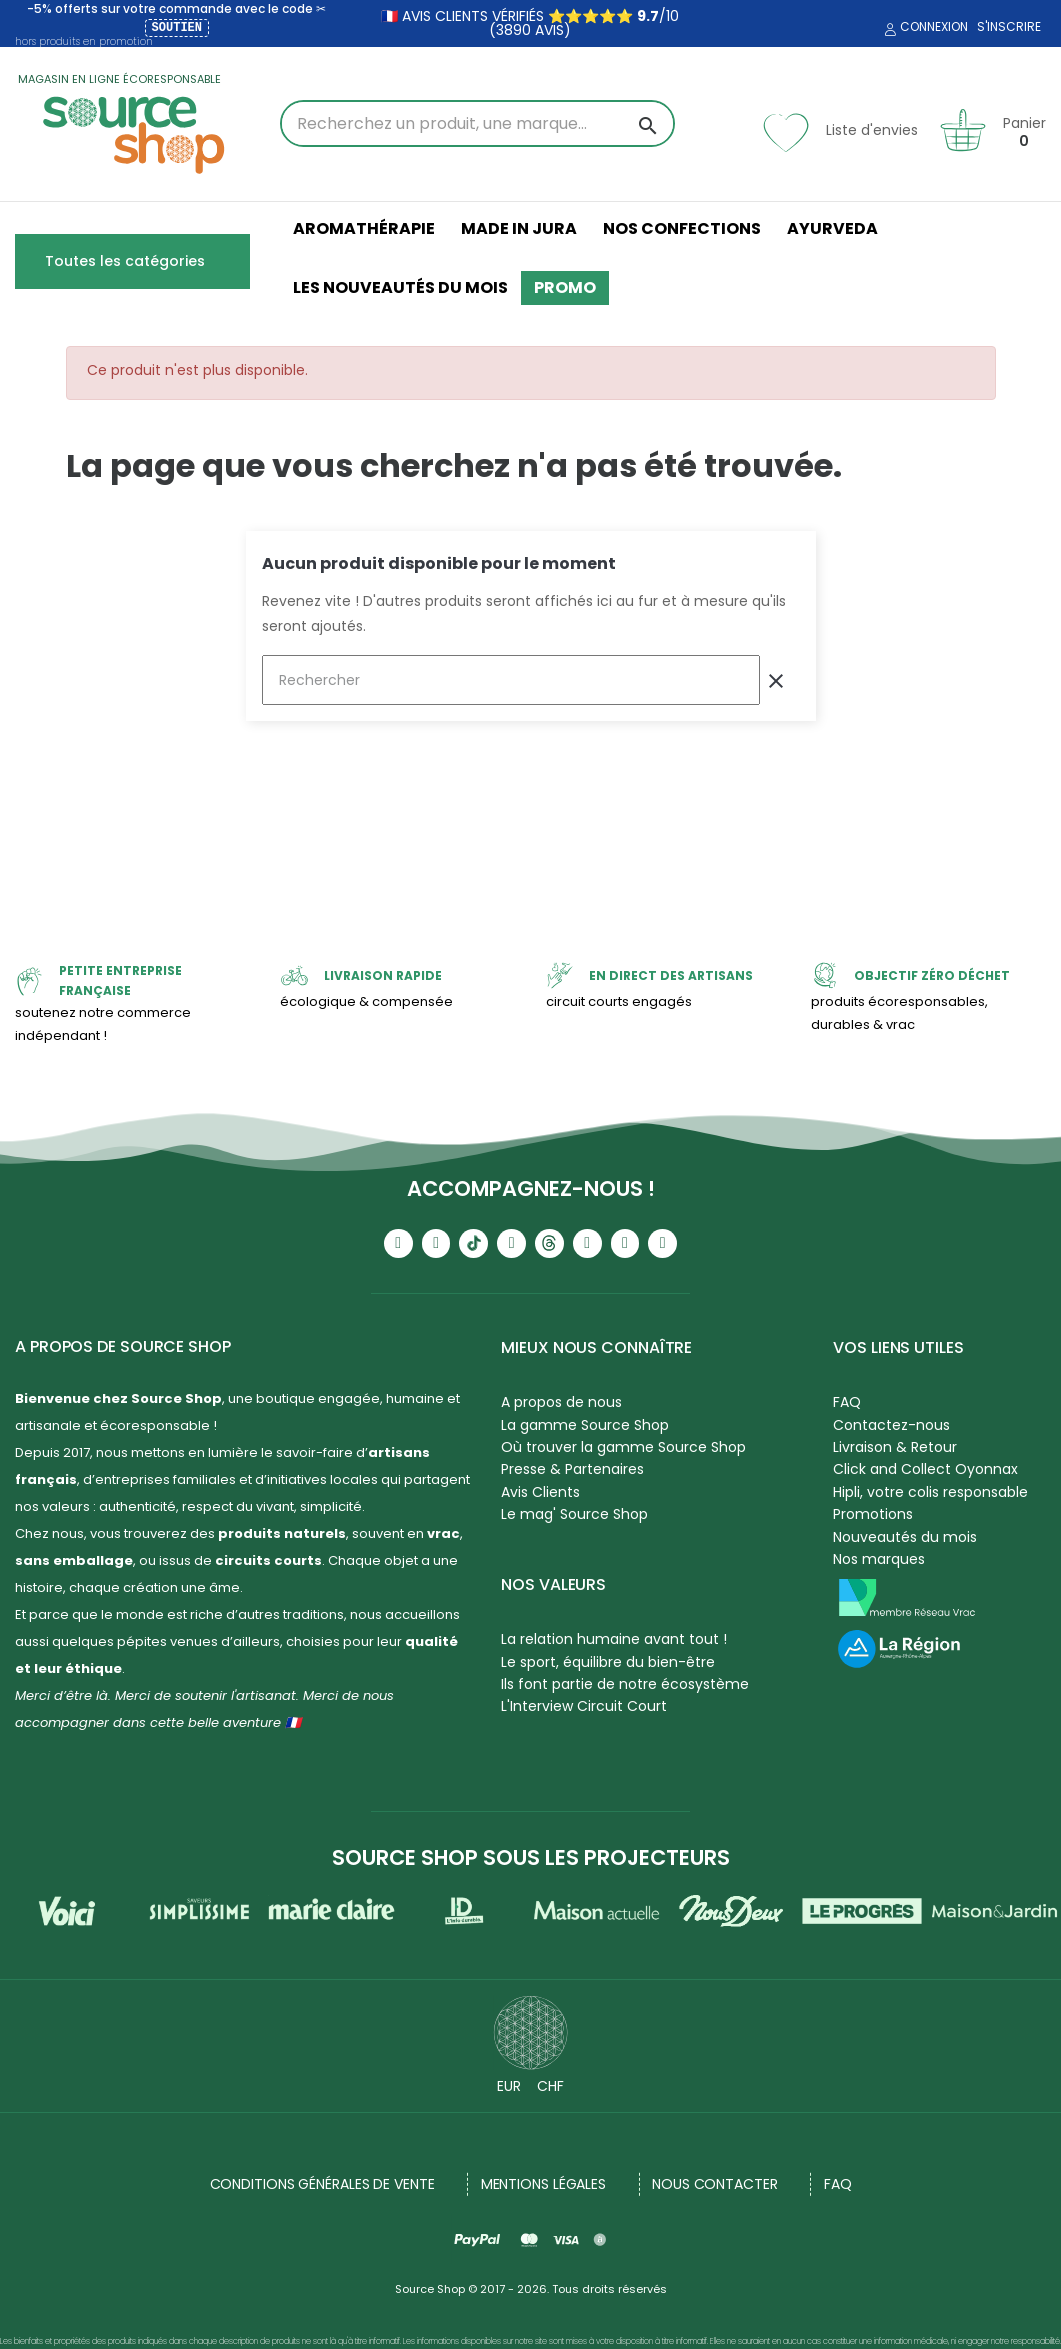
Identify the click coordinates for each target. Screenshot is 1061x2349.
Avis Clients (540, 1492)
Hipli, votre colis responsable (930, 1492)
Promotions (873, 1514)
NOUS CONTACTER (715, 2184)
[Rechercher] (511, 680)
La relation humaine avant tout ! (614, 1639)
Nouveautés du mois (905, 1537)
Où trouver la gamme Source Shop (623, 1447)
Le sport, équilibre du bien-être (608, 1662)
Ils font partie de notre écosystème (625, 1684)
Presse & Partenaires (572, 1469)
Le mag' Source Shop (574, 1514)
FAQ (847, 1402)
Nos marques (879, 1559)
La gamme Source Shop (585, 1425)
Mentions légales (543, 2184)
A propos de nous (561, 1402)
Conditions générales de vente (322, 2184)
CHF (550, 2086)
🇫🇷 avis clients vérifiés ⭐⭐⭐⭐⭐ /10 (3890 (530, 23)
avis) (551, 30)
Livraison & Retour (895, 1447)
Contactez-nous (891, 1425)
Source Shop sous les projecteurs (531, 1857)
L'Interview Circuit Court (584, 1706)
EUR (509, 2086)
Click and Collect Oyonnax (925, 1469)
